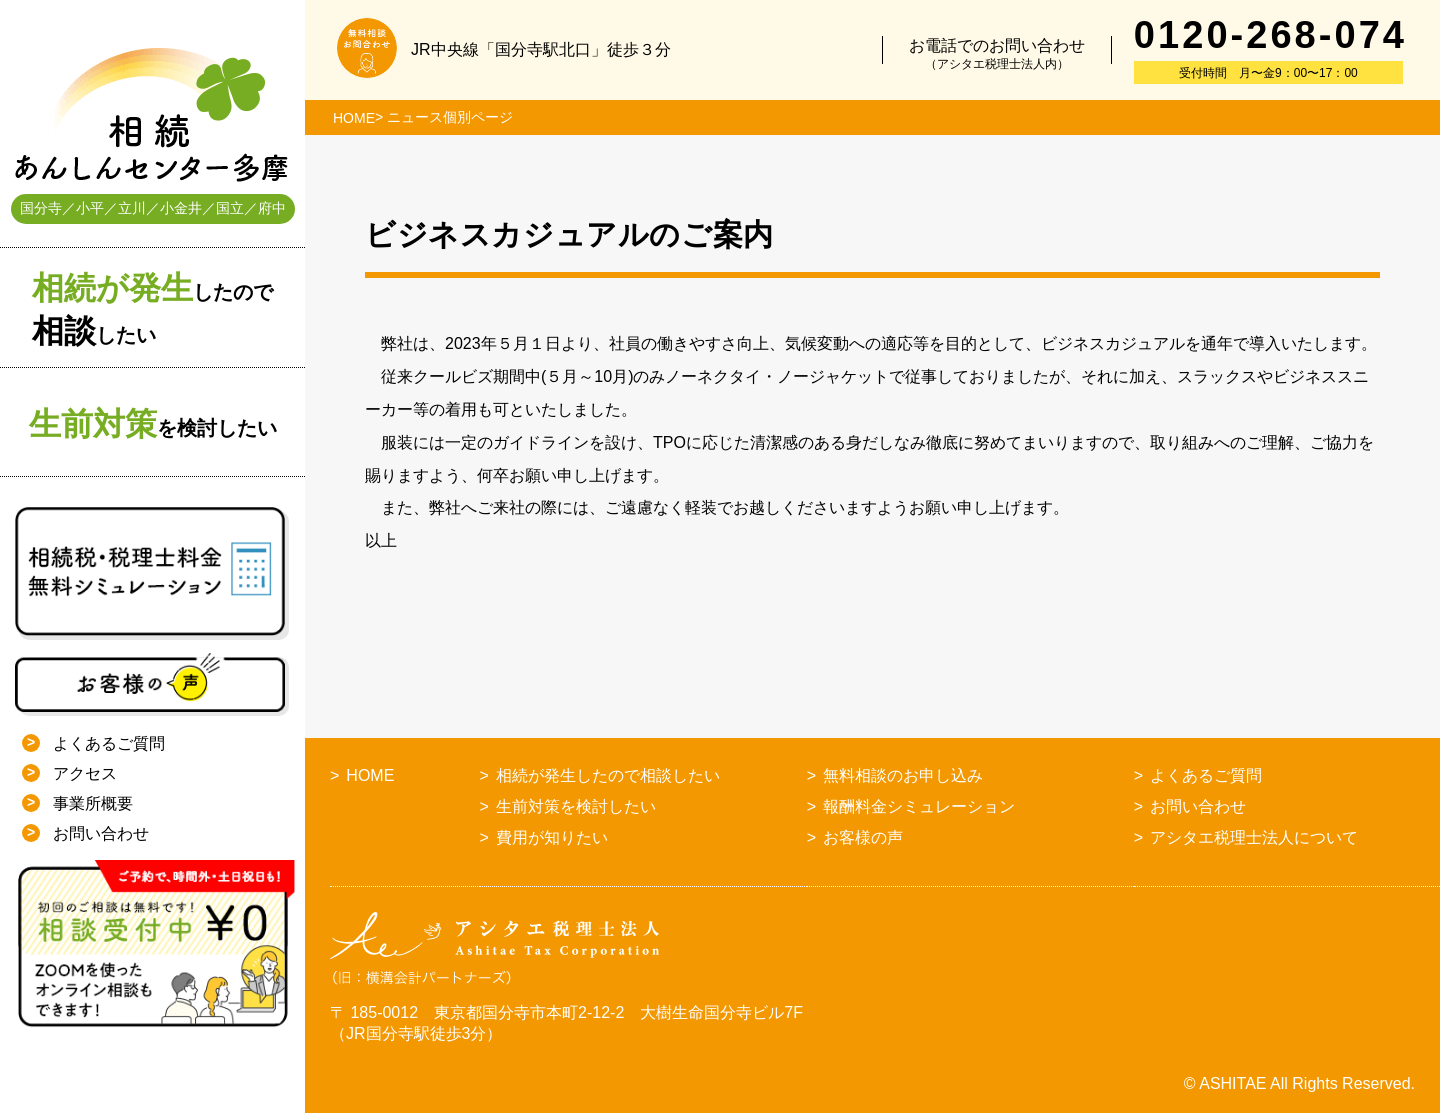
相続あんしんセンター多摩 (151, 115)
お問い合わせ (101, 833)
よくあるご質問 (109, 743)
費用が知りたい (552, 837)
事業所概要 (93, 803)
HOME (354, 118)
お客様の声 (863, 837)
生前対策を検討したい (576, 806)
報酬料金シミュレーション (919, 806)
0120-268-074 (1270, 35)
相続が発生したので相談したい (608, 775)
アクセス (85, 773)
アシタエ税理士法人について (1254, 837)
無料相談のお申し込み (903, 775)
